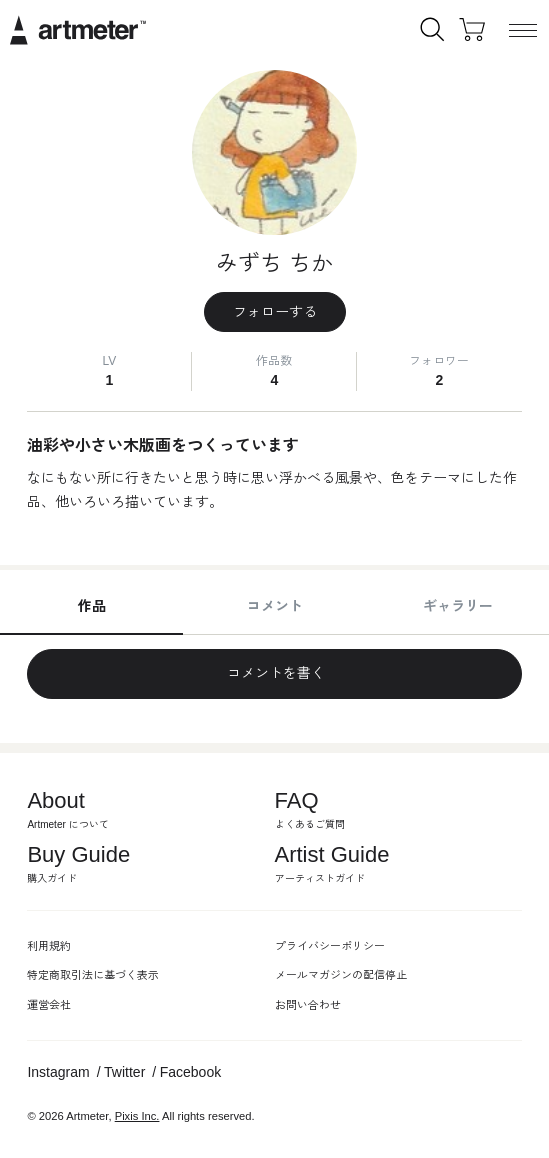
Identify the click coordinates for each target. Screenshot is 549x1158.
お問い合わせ (308, 1005)
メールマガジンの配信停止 (341, 975)
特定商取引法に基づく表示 (93, 975)
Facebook (190, 1072)
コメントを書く (275, 673)
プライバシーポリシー (330, 946)
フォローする (275, 312)
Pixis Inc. (137, 1116)
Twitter (124, 1072)
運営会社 (49, 1005)
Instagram (58, 1072)
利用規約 (49, 946)
